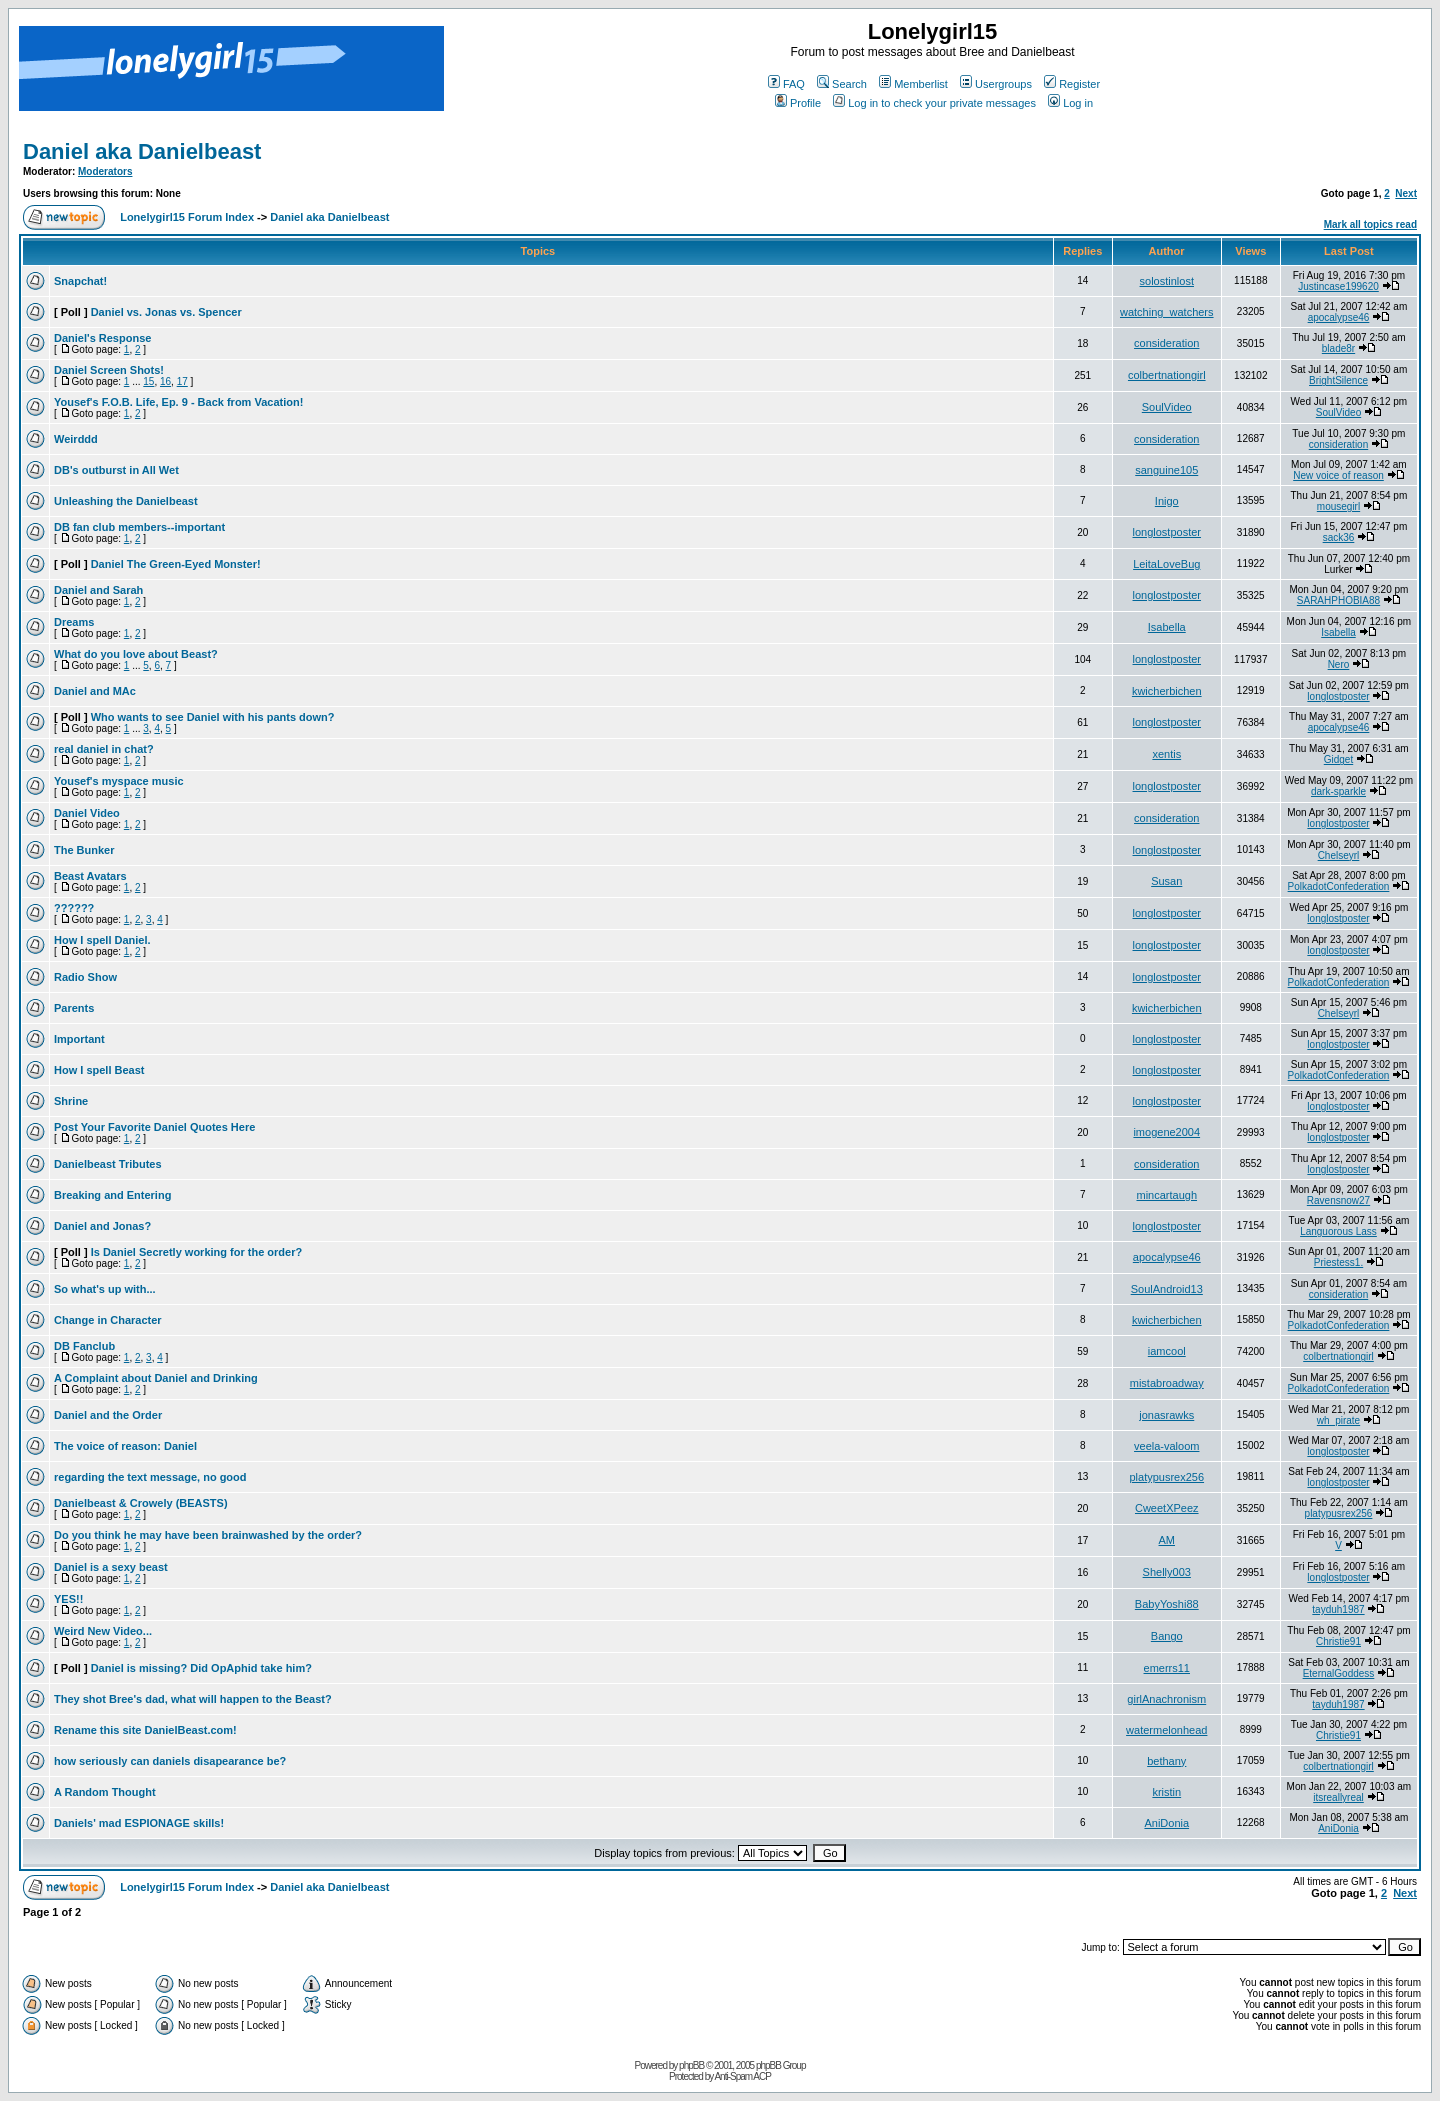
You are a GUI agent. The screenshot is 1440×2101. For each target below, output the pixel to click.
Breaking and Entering (112, 1195)
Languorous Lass (1338, 1231)
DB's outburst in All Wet (116, 470)
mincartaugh (1166, 1195)
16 (165, 381)
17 (182, 381)
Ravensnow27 (1338, 1200)
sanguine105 (1166, 470)
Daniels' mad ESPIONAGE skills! (139, 1823)
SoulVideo (1167, 407)
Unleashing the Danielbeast (126, 501)
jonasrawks (1166, 1415)
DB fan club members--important (139, 527)
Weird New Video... (103, 1631)
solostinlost (1167, 281)
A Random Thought (105, 1792)
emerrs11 (1167, 1668)
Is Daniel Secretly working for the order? (197, 1252)
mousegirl (1338, 506)
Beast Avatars (90, 876)
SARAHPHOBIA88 (1338, 600)
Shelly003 (1167, 1572)
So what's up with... (105, 1289)
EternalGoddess (1339, 1673)
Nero (1339, 664)
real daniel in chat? (104, 749)
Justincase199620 (1338, 286)
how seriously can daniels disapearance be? (170, 1761)
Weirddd (76, 439)
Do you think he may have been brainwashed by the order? (208, 1535)
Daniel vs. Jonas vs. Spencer (166, 312)
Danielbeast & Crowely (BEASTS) (141, 1503)
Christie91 (1338, 1641)
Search (842, 84)
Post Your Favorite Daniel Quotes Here (154, 1127)
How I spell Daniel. (102, 940)
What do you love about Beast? (136, 654)
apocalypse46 (1339, 317)
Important (79, 1039)
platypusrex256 (1166, 1477)
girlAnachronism (1166, 1699)
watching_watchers (1167, 312)
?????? (74, 908)
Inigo (1167, 501)
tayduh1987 (1338, 1609)
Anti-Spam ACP (742, 2076)
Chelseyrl (1339, 855)
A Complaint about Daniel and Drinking (156, 1378)
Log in (1070, 103)
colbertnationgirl (1167, 375)
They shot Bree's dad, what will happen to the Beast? (193, 1699)
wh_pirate (1338, 1420)
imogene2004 (1166, 1132)
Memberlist (913, 84)
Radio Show (85, 977)
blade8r (1338, 348)
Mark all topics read (1370, 224)
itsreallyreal (1338, 1797)
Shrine (71, 1101)
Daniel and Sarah (98, 590)
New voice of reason (1338, 475)
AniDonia (1166, 1823)
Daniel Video (87, 813)
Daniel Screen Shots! (109, 370)
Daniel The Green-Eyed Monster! (176, 564)
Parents (74, 1008)
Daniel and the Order (108, 1415)
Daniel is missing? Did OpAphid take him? (201, 1668)
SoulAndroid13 (1167, 1289)
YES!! (68, 1599)
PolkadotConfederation (1339, 886)
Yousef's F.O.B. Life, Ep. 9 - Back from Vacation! (178, 402)
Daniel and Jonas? (102, 1226)
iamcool (1167, 1351)
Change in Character (108, 1320)
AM (1167, 1540)
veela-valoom (1166, 1446)
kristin (1166, 1792)
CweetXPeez (1167, 1508)
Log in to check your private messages (934, 103)
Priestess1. (1338, 1262)
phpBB (691, 2065)
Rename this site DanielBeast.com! (145, 1730)
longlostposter (1167, 532)
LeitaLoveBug (1166, 564)
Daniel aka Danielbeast (142, 151)
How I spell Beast (99, 1070)
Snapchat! (80, 281)
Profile (798, 103)
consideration (1166, 343)
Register (1072, 84)
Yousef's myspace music (119, 781)
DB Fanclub (84, 1346)
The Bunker (84, 850)
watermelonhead (1166, 1730)
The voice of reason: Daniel (125, 1446)
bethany (1166, 1761)
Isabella (1167, 627)
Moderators (105, 171)
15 (148, 381)
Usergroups (996, 84)
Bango (1167, 1636)
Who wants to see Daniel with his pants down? (213, 717)
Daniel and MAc (95, 691)
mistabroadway (1167, 1383)
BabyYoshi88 (1167, 1604)
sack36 (1339, 537)
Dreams (74, 622)
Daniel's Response (102, 338)
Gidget (1338, 759)
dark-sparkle (1338, 791)
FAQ (786, 84)
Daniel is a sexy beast (111, 1567)
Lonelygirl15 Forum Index (187, 217)
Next (1406, 193)
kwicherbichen (1167, 691)
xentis (1166, 754)
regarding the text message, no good (150, 1477)
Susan (1166, 881)
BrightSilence (1338, 380)
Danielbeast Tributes (108, 1164)
